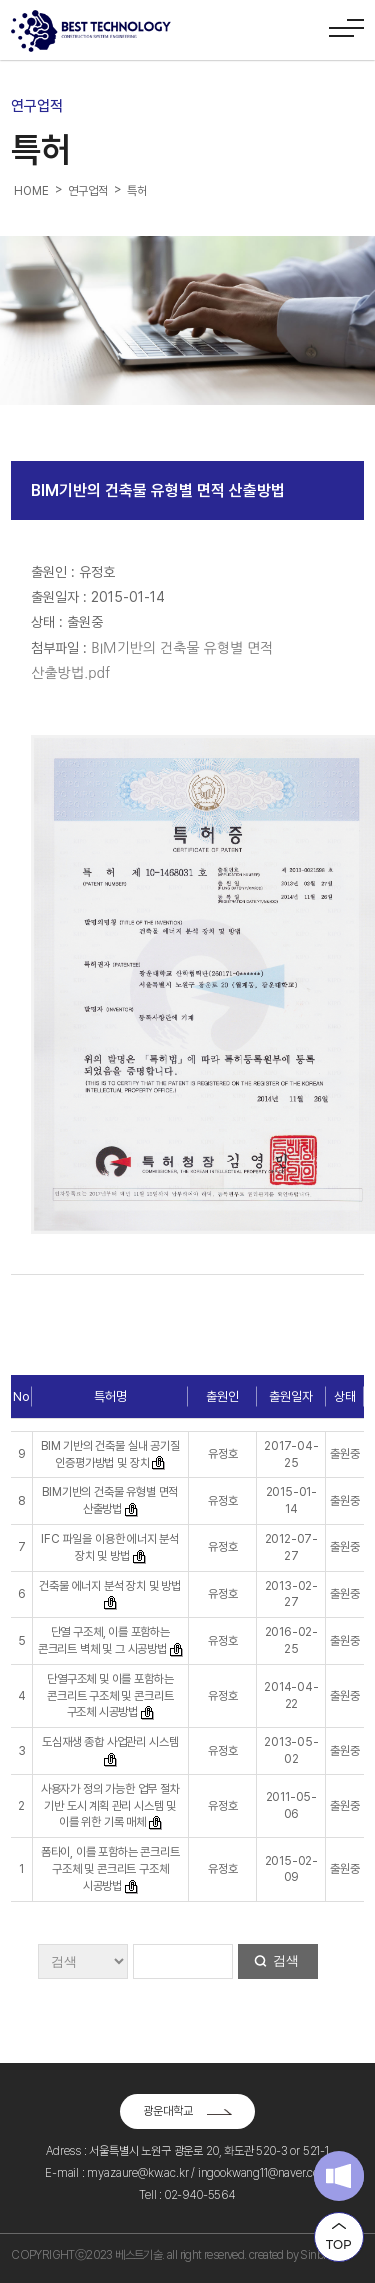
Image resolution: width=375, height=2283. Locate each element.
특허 (137, 191)
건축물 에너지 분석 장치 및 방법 (110, 1586)
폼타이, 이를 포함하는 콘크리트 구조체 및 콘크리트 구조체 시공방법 (110, 1869)
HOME (31, 191)
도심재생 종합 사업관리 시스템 (110, 1742)
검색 (286, 1960)
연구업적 (87, 191)
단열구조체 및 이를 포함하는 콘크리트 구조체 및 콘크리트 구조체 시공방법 (110, 1696)
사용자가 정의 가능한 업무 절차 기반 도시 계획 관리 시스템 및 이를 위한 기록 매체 (110, 1806)
